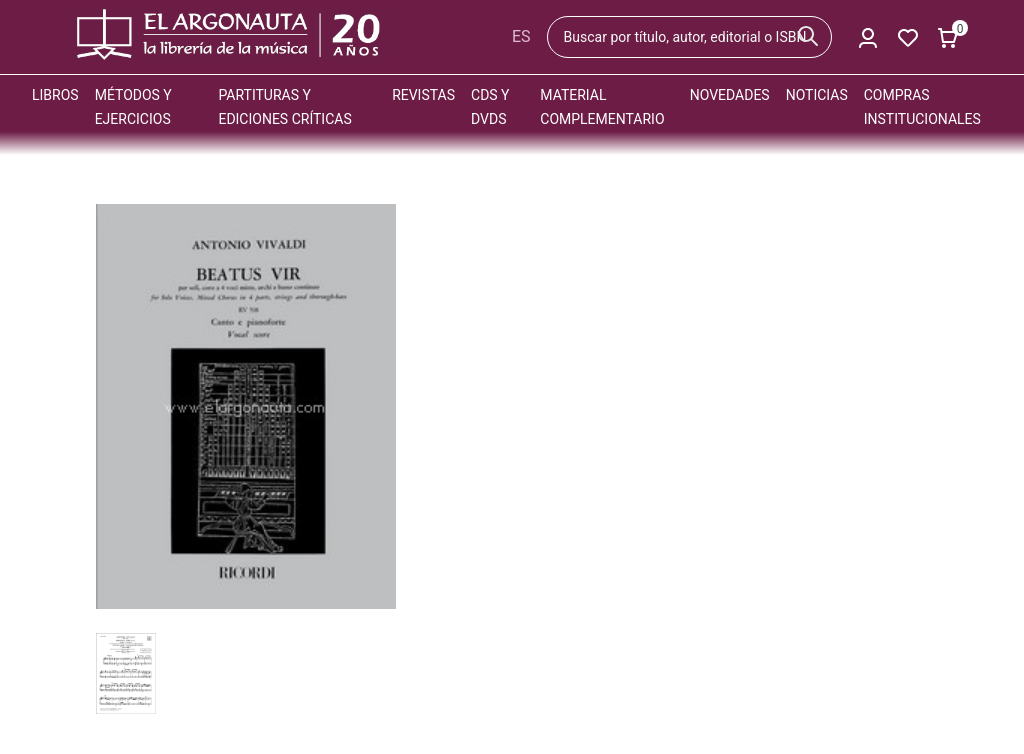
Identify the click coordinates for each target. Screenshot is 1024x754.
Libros (55, 95)
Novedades (730, 95)
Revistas (423, 95)
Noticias (817, 95)
